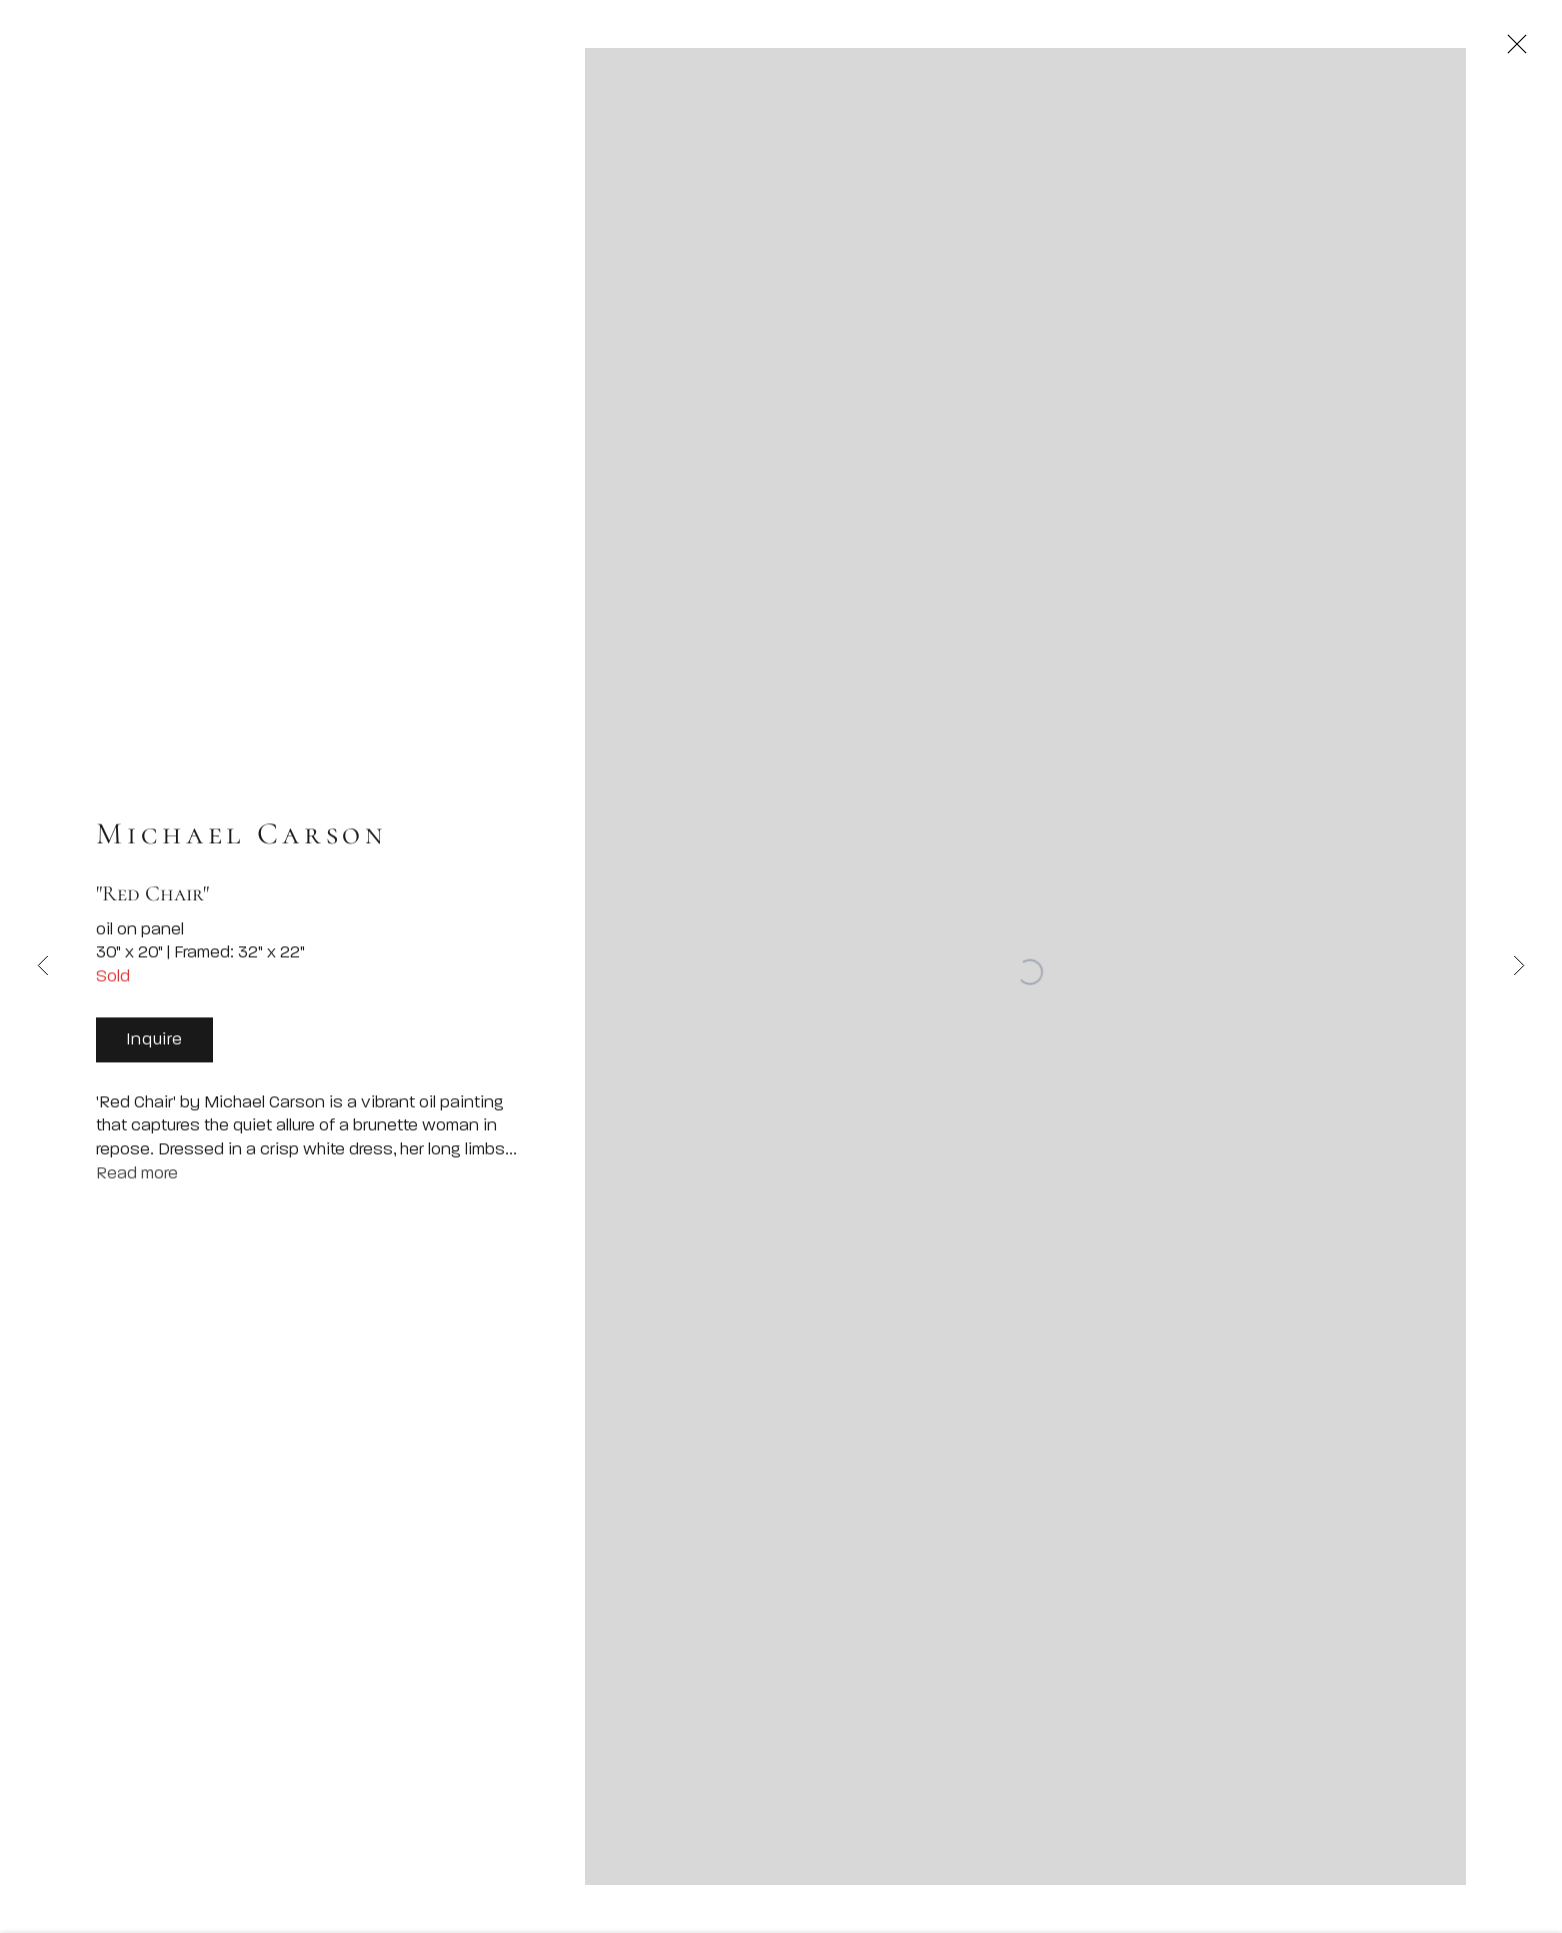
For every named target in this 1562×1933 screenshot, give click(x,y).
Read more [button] (137, 1183)
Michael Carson (241, 843)
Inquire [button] (154, 1050)
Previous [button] (43, 966)
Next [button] (1519, 966)
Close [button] (1531, 45)
